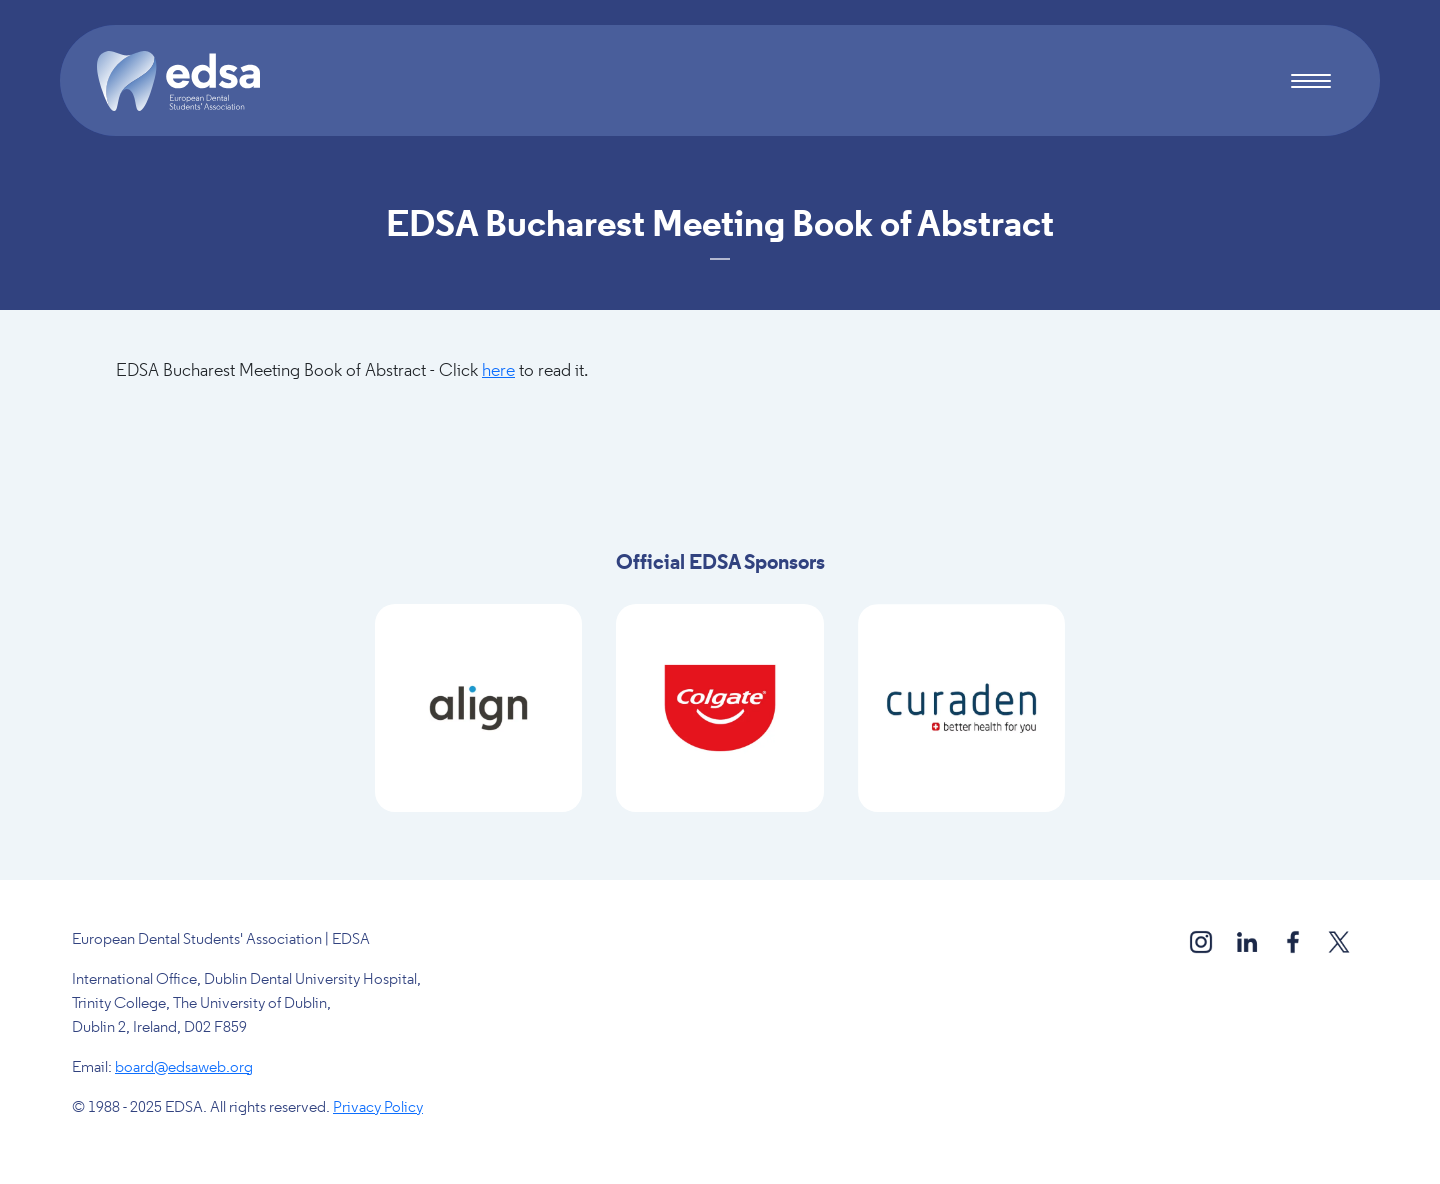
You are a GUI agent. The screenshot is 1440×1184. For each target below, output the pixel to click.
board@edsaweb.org (184, 1068)
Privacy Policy (378, 1108)
